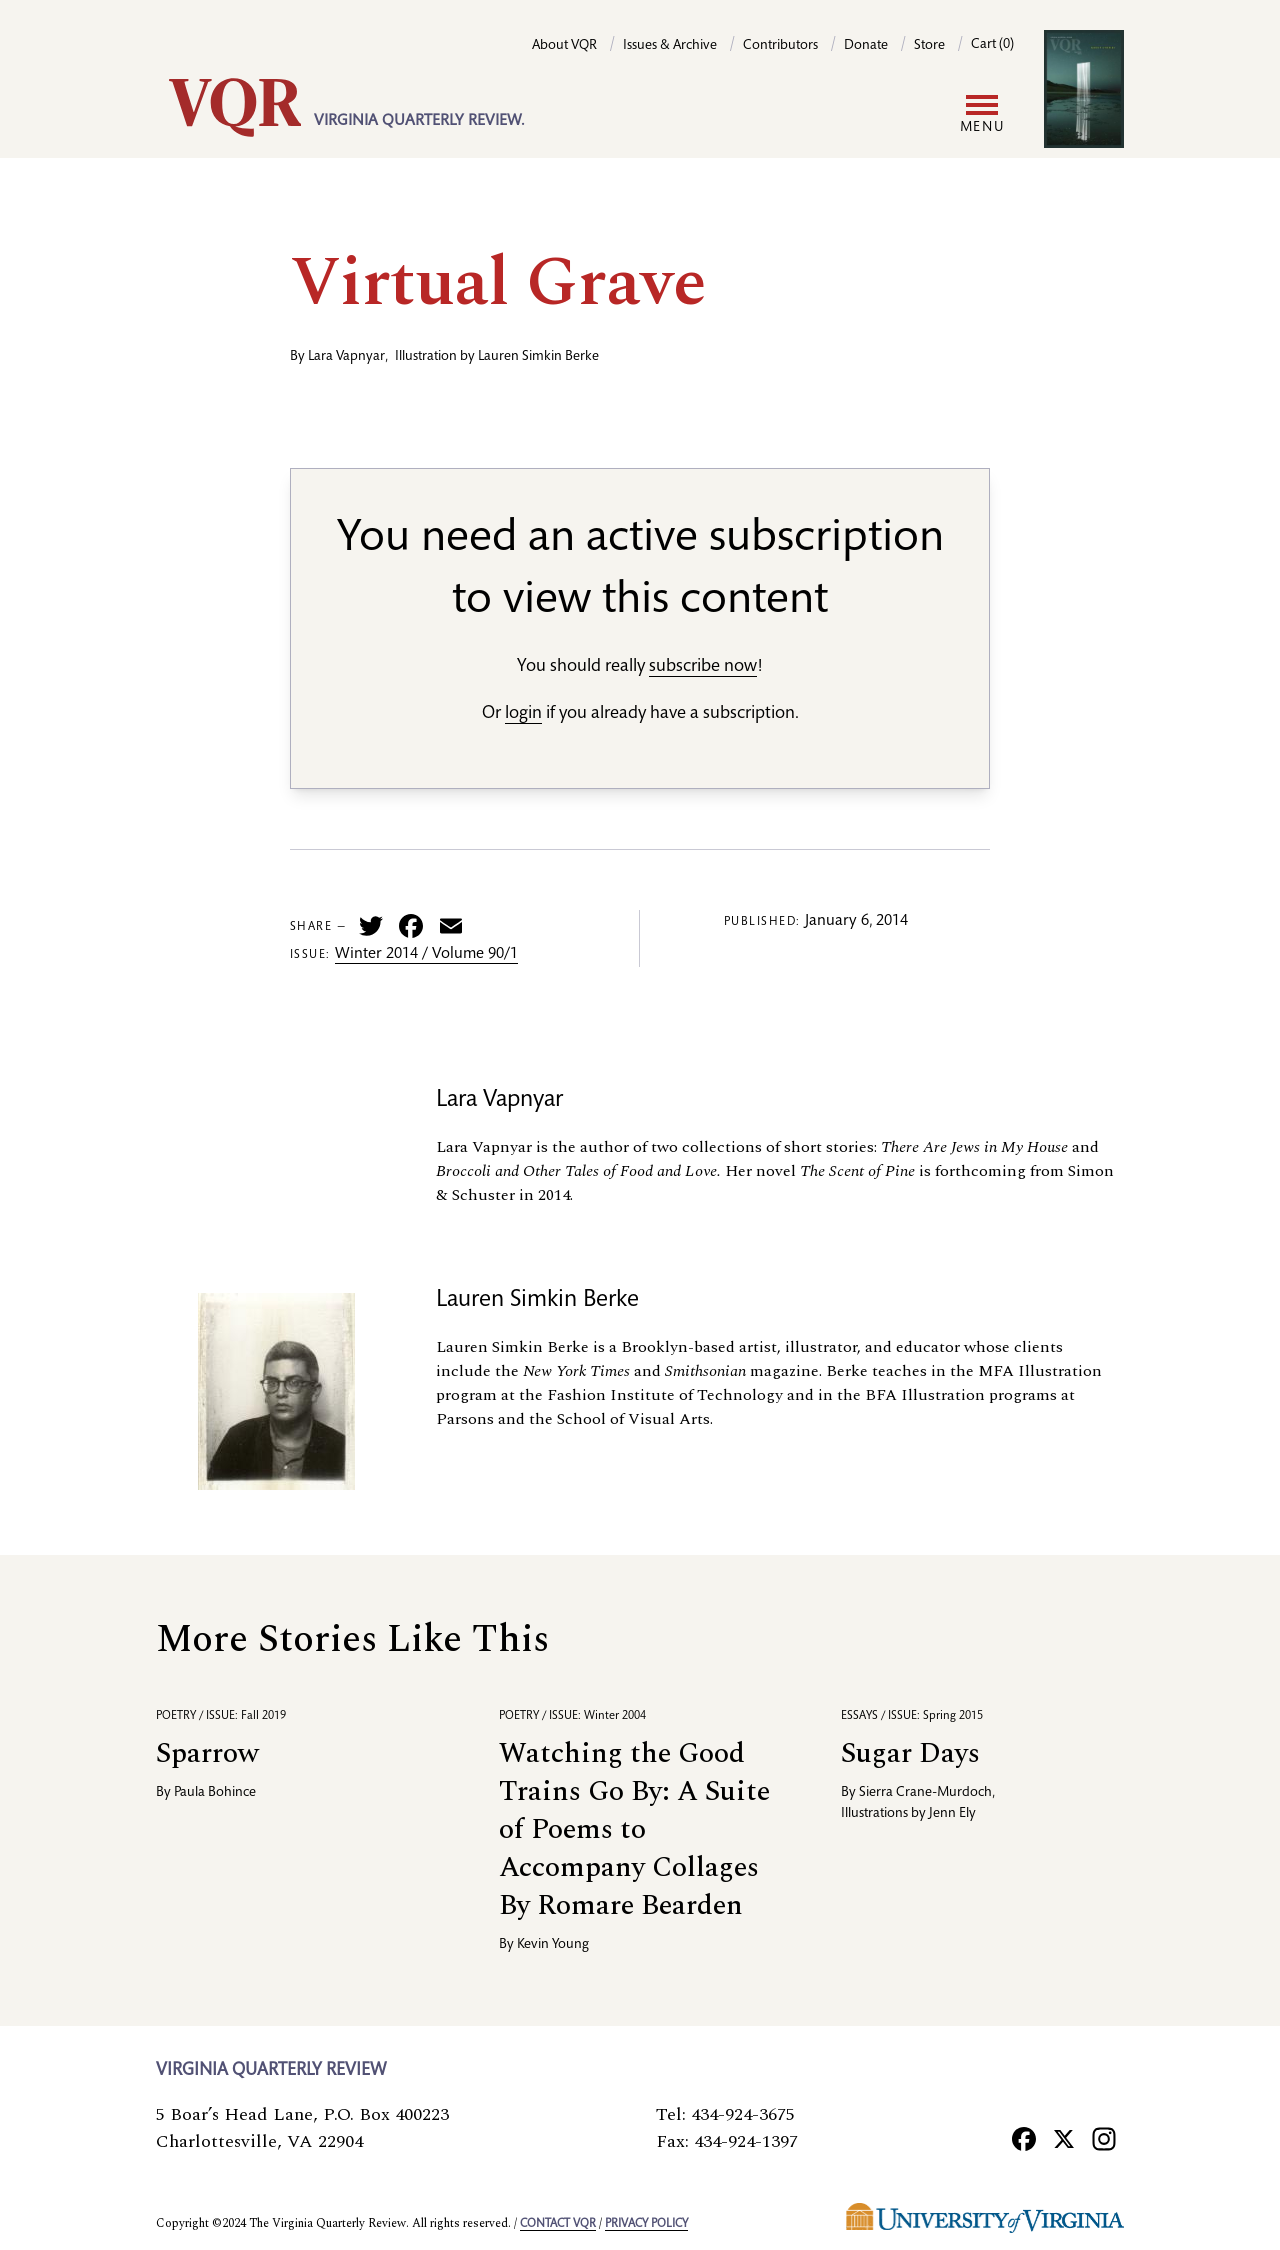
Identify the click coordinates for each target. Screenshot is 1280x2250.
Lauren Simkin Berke (538, 357)
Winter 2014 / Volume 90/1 (426, 955)
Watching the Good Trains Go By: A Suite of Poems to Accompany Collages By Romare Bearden (634, 1829)
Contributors (780, 46)
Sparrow (207, 1753)
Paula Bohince (215, 1793)
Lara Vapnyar (346, 357)
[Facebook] (1024, 2138)
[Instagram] (1104, 2138)
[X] (1064, 2138)
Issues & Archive (670, 46)
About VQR (564, 46)
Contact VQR (558, 2224)
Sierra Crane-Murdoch (925, 1793)
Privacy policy (646, 2224)
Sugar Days (910, 1753)
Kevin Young (553, 1945)
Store (929, 46)
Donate (866, 46)
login (523, 714)
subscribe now (703, 667)
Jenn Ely (952, 1814)
